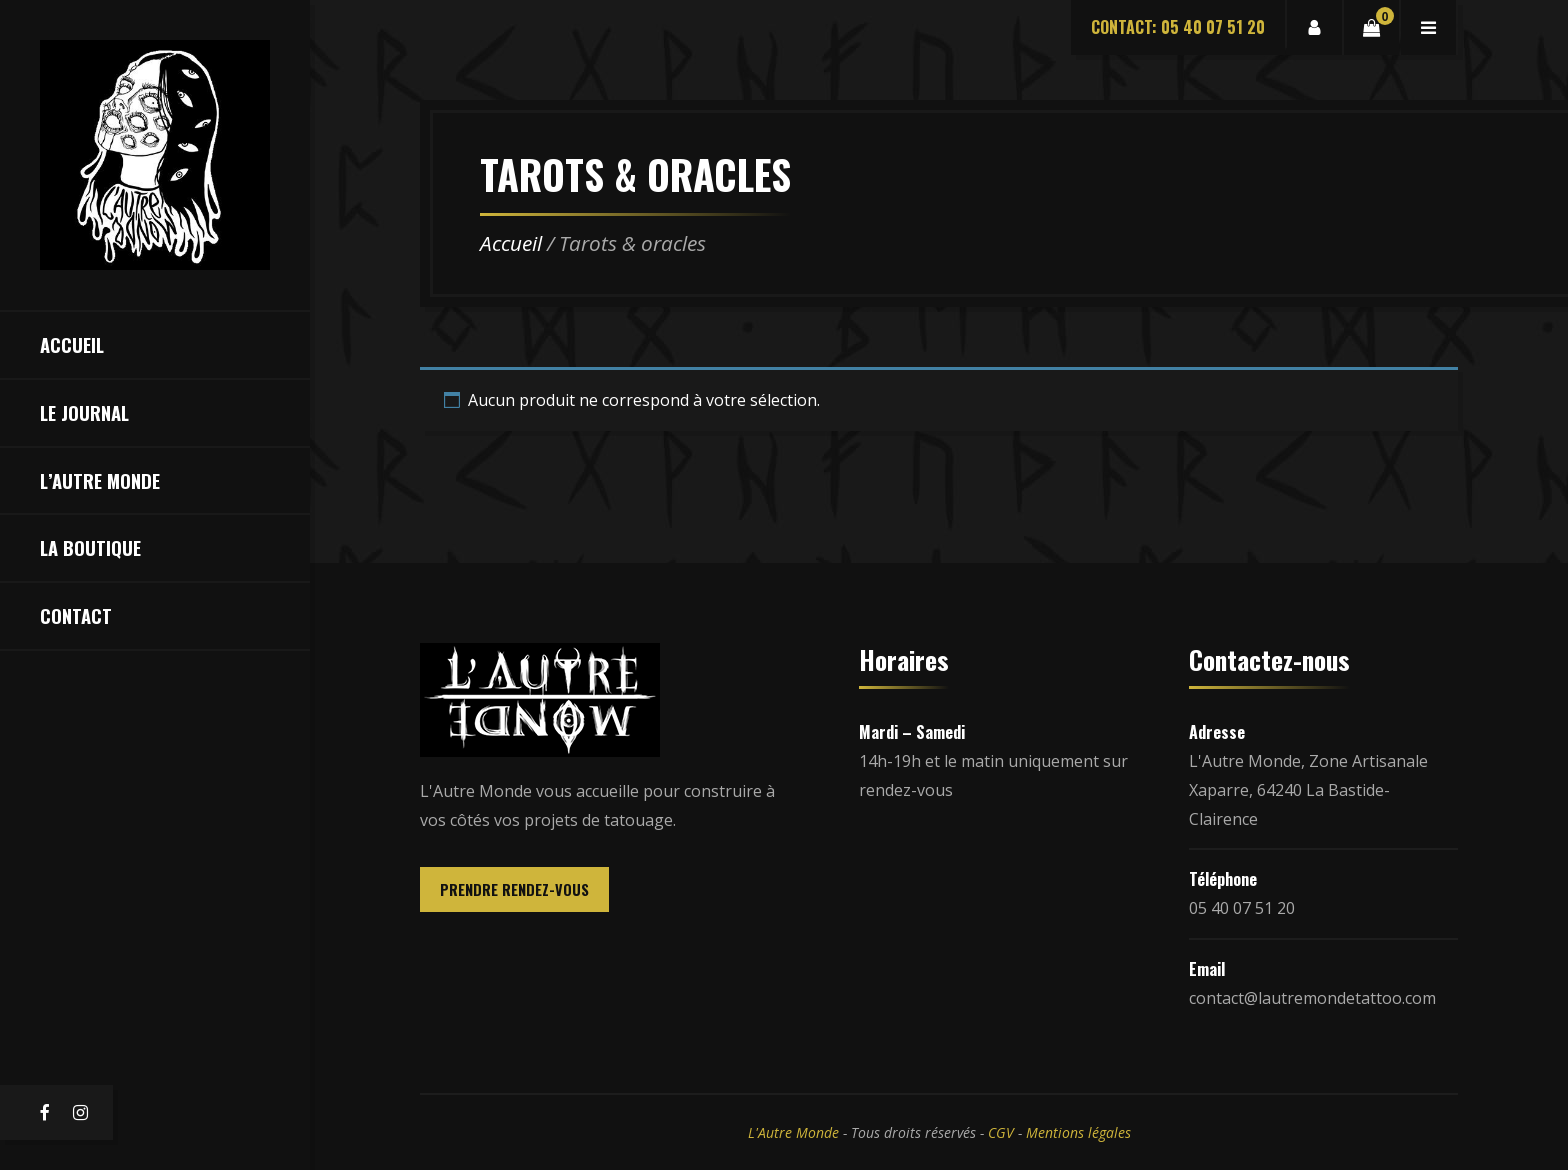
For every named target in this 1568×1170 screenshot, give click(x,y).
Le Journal (84, 412)
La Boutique (90, 547)
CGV (1001, 1132)
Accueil (72, 344)
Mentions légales (1078, 1132)
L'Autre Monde (793, 1132)
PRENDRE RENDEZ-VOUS (514, 889)
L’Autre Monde (100, 480)
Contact (76, 615)
